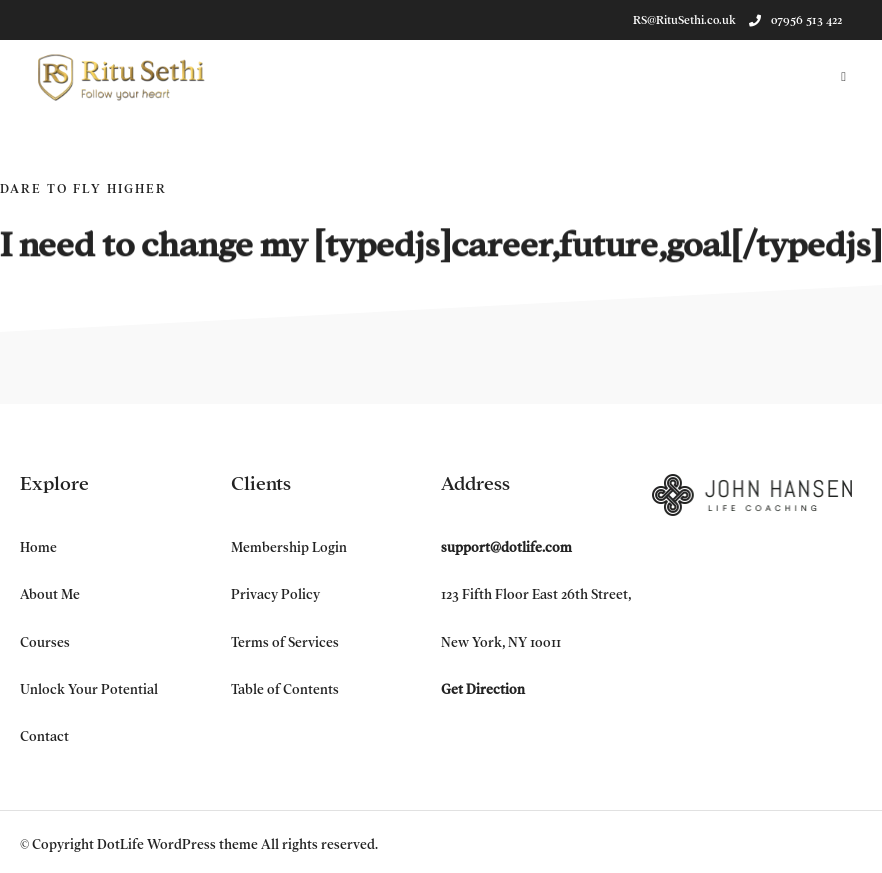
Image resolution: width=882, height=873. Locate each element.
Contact (44, 736)
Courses (45, 642)
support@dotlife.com (506, 547)
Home (38, 547)
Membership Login (289, 547)
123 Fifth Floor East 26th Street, (536, 594)
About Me (50, 594)
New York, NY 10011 (501, 642)
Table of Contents (285, 689)
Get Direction (483, 689)
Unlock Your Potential (89, 689)
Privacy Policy (275, 594)
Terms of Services (285, 642)
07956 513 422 (795, 20)
